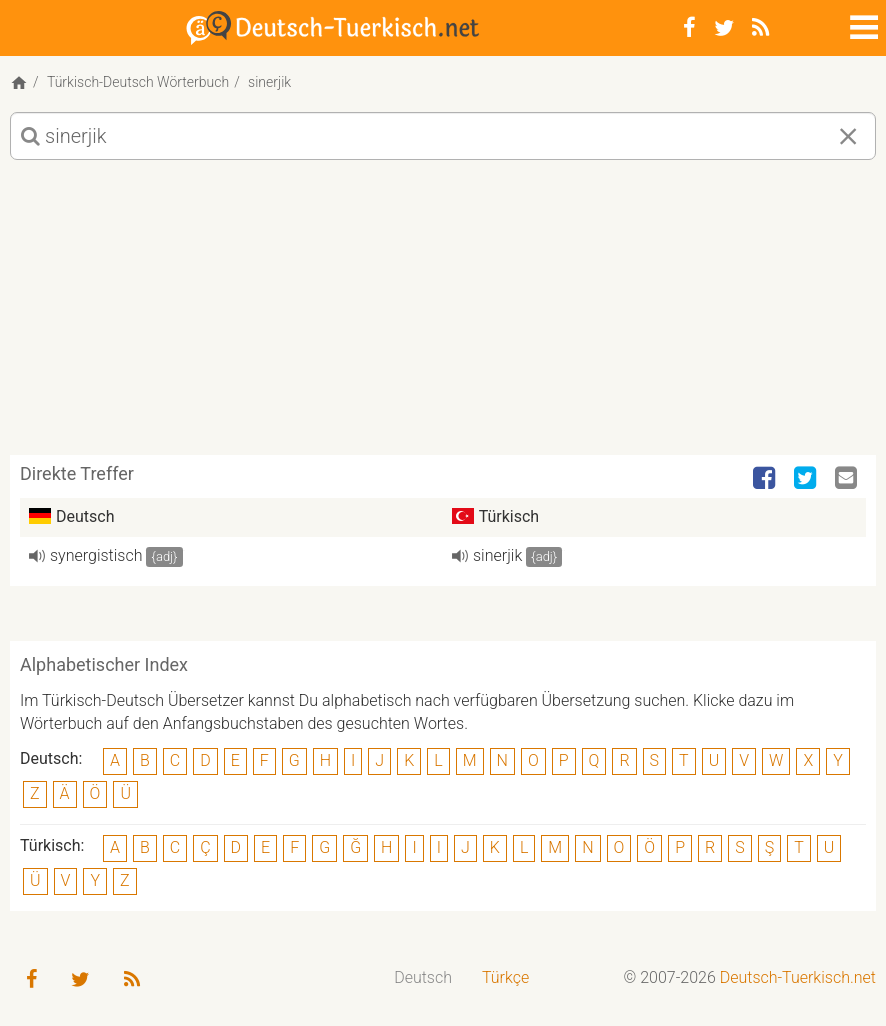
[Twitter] (724, 28)
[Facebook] (689, 28)
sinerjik (497, 555)
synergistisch (96, 555)
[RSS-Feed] (760, 28)
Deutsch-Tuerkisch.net (798, 977)
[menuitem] (423, 978)
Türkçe (505, 977)
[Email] (848, 479)
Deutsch (423, 977)
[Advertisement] (443, 315)
